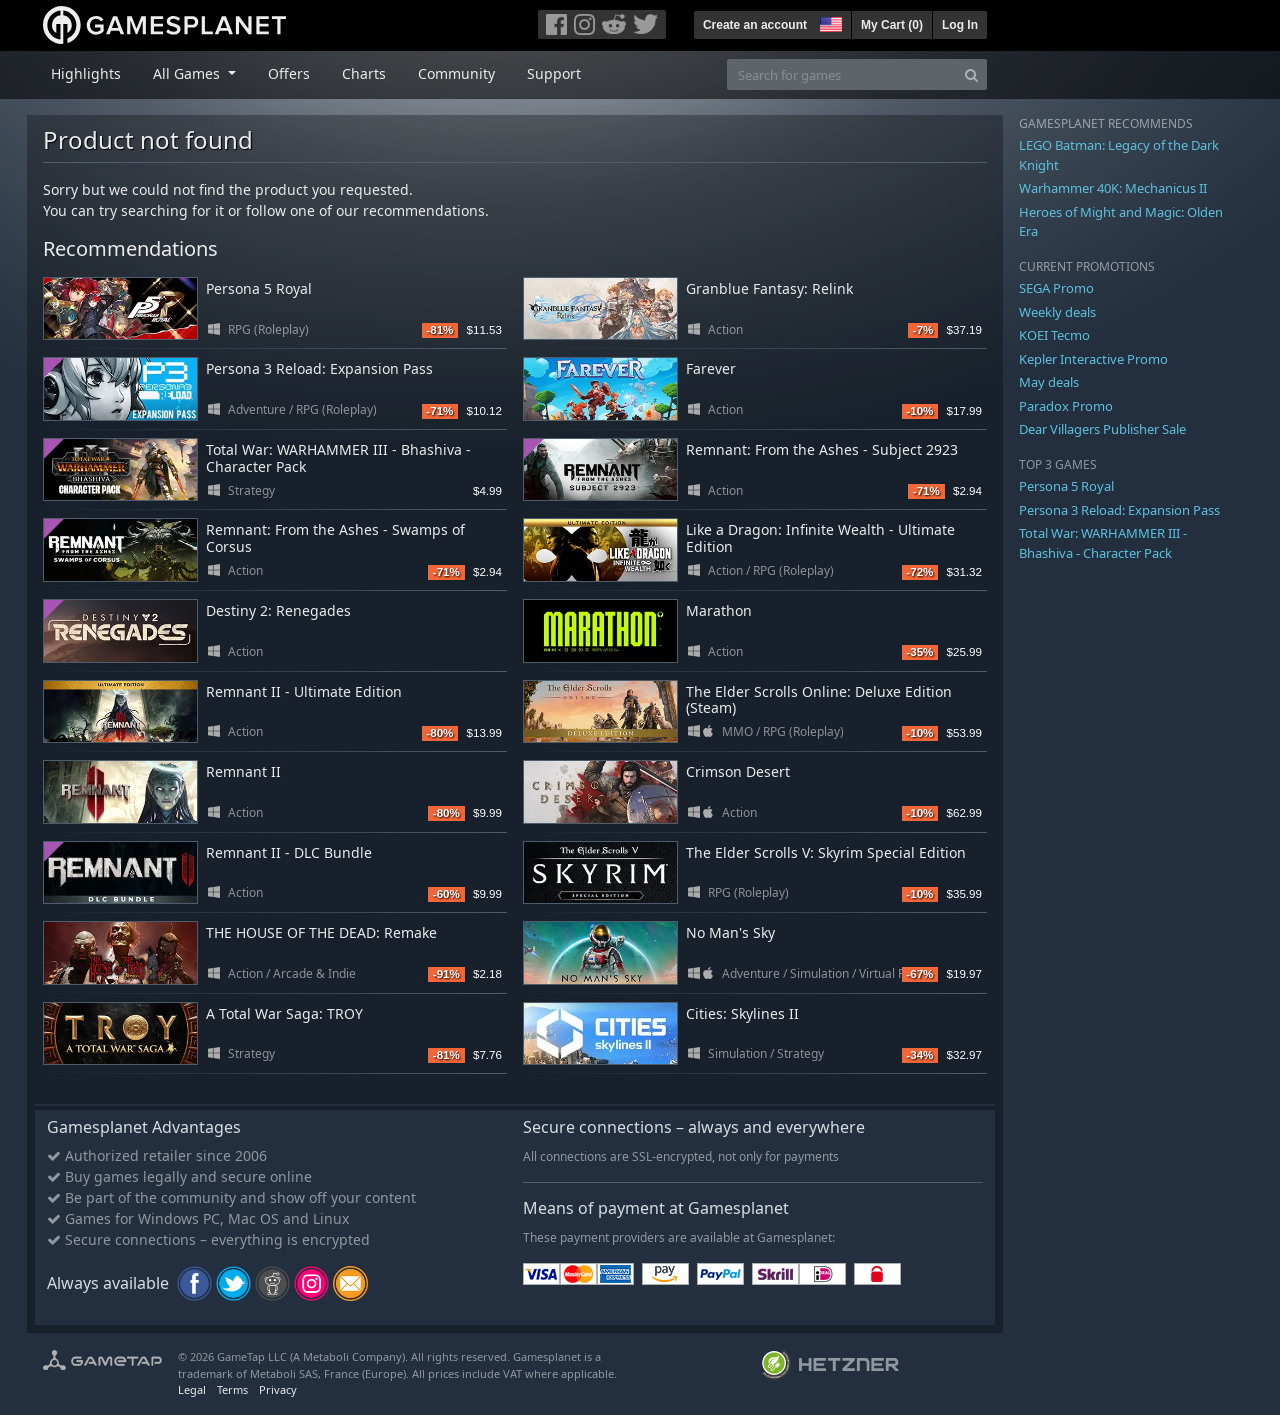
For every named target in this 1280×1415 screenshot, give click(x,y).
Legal (192, 1389)
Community (456, 73)
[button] (829, 22)
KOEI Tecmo (1054, 335)
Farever (711, 368)
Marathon (719, 610)
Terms (232, 1389)
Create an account (755, 25)
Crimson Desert (738, 771)
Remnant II (243, 771)
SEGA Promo (1056, 288)
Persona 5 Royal (259, 288)
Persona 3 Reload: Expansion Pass (319, 368)
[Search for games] (842, 74)
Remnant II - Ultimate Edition (304, 691)
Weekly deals (1057, 312)
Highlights (86, 73)
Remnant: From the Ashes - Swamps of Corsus (335, 538)
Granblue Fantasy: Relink (769, 288)
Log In (960, 25)
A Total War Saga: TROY (284, 1013)
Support (554, 73)
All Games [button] (188, 73)
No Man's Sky (730, 932)
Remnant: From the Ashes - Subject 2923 (822, 449)
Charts (364, 73)
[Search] (971, 74)
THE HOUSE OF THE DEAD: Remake (321, 932)
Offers (289, 73)
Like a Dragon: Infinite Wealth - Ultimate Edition (820, 538)
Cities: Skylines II (742, 1013)
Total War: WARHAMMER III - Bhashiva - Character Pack (338, 458)
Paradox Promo (1066, 406)
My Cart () (892, 25)
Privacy (278, 1389)
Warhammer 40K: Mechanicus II (1113, 188)
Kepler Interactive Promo (1093, 359)
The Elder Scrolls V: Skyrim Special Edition (826, 852)
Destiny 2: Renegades (278, 610)
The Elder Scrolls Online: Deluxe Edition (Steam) (819, 700)
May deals (1049, 382)
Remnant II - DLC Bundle (289, 852)
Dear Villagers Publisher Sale (1102, 429)
